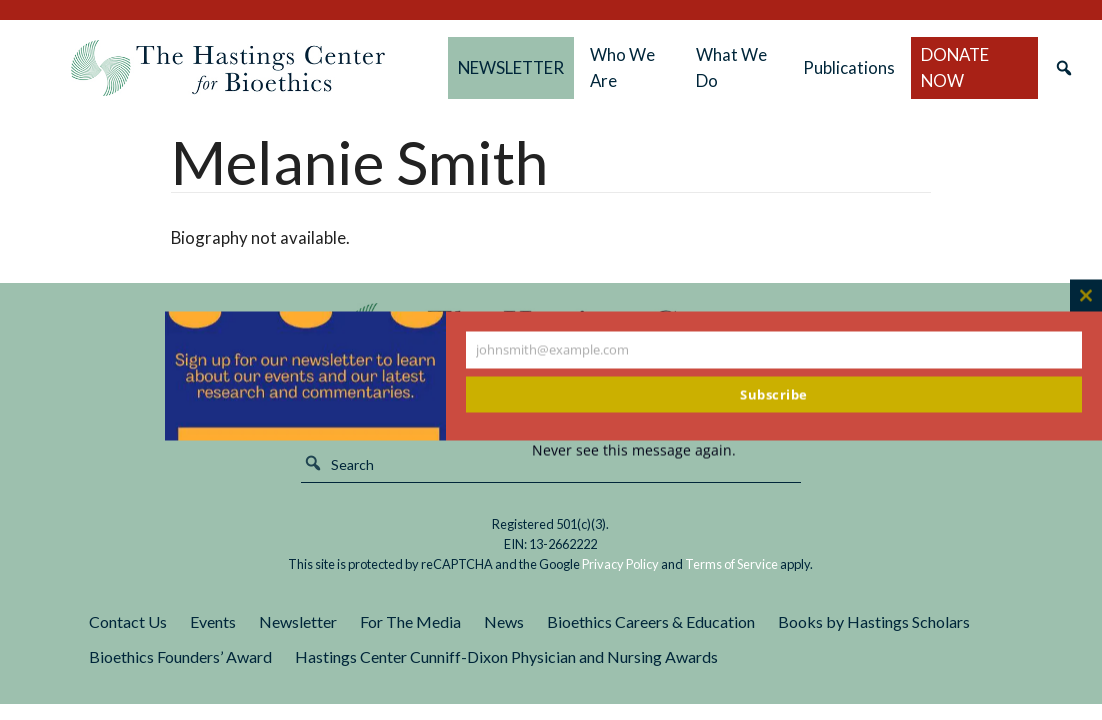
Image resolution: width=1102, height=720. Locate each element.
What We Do (731, 67)
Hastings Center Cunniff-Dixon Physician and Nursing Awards (506, 656)
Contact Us (128, 621)
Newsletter (298, 621)
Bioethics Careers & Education (651, 621)
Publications (849, 67)
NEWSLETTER (511, 67)
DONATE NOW (955, 67)
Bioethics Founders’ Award (180, 656)
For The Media (410, 621)
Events (213, 621)
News (504, 621)
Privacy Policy (620, 564)
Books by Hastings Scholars (874, 621)
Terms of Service (731, 564)
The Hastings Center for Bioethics (228, 68)
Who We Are (622, 67)
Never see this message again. (634, 450)
